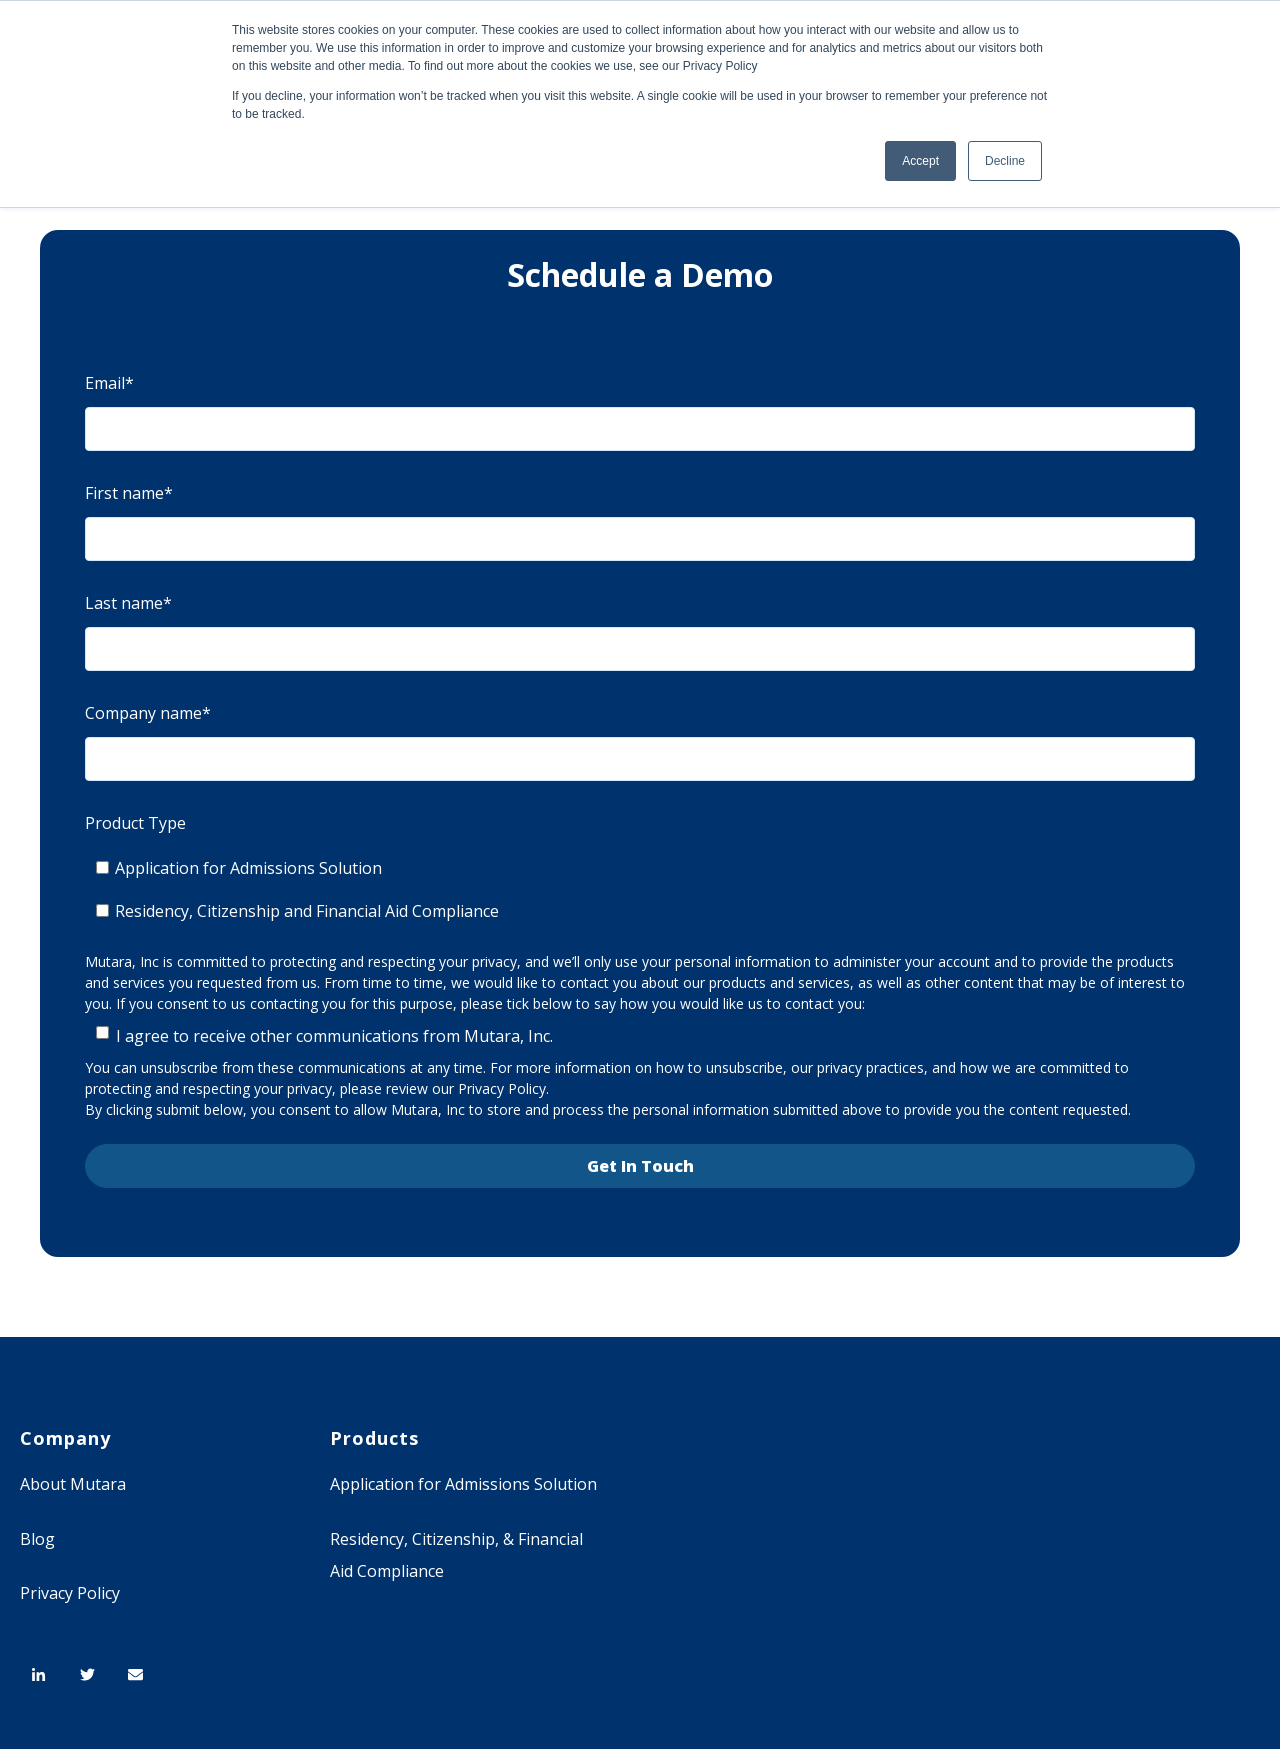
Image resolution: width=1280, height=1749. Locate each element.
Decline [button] (1005, 161)
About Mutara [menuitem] (73, 1484)
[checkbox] (640, 889)
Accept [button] (920, 161)
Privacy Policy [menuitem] (70, 1593)
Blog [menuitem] (37, 1539)
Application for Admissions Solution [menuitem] (463, 1484)
